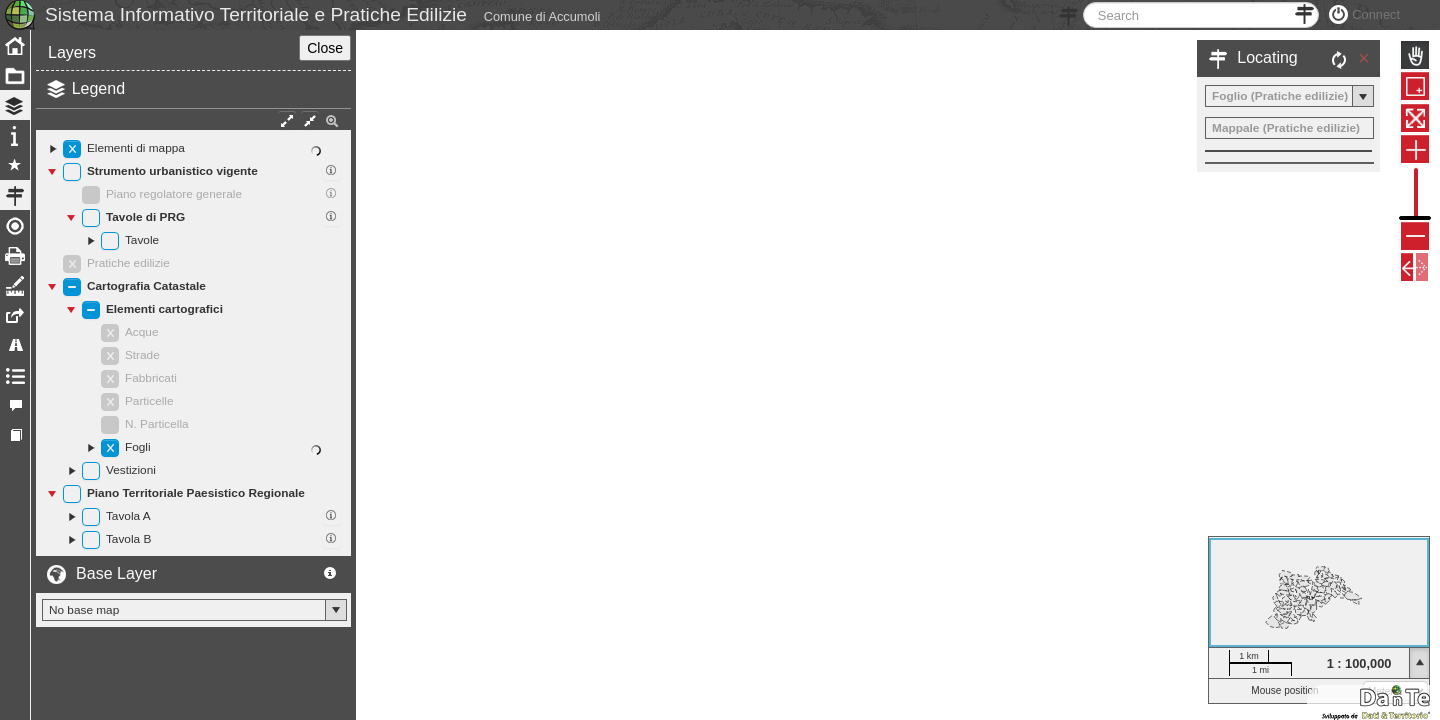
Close (325, 93)
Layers (72, 97)
